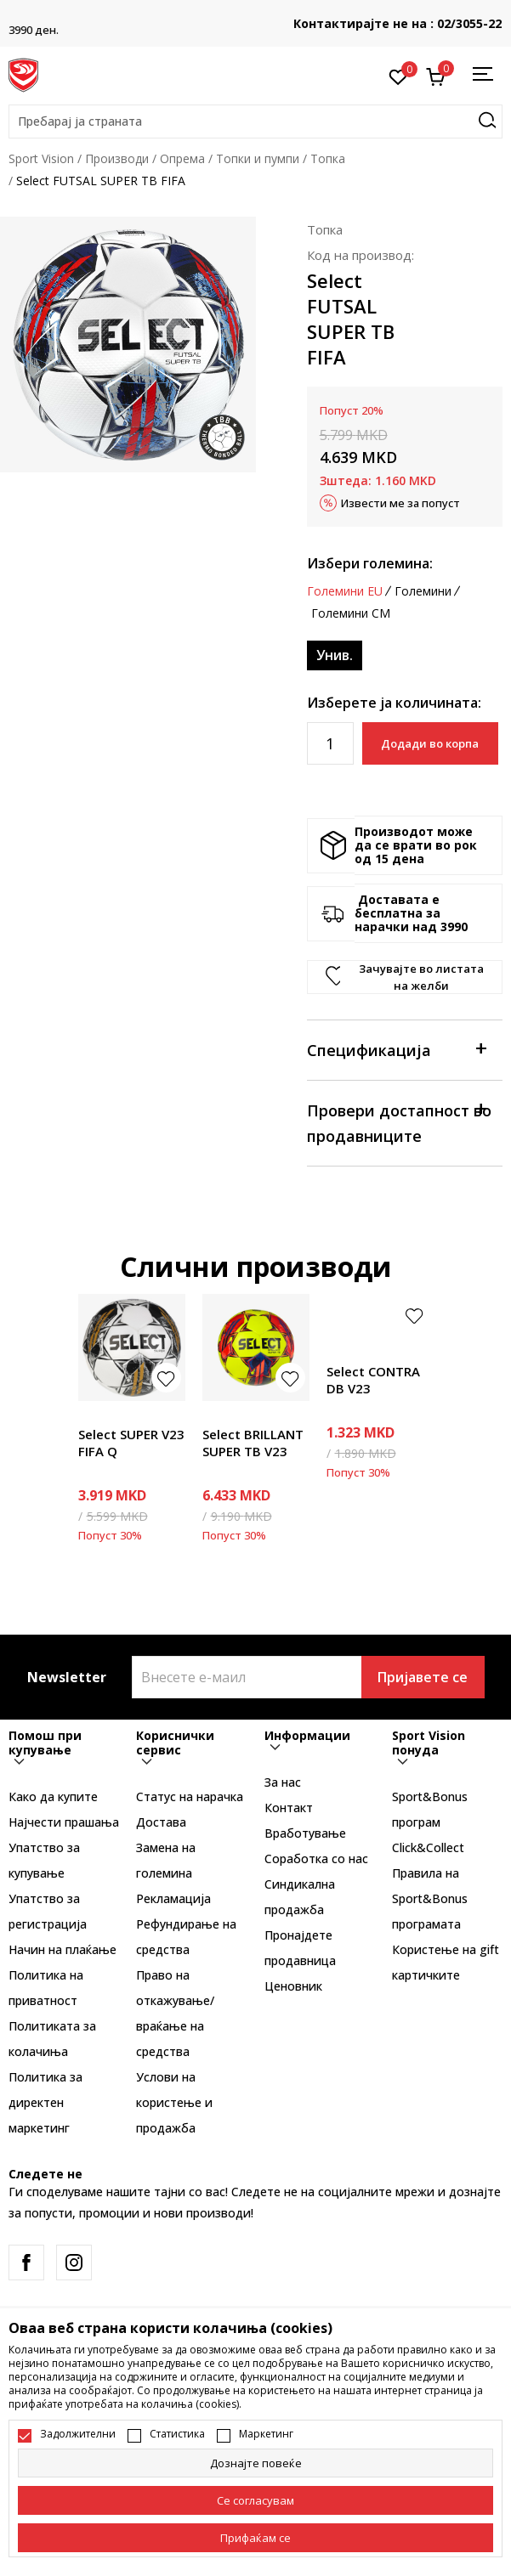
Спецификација (396, 1048)
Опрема (182, 158)
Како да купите (53, 1796)
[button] (255, 121)
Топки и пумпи (257, 158)
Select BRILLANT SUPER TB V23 (253, 1443)
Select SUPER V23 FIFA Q (131, 1443)
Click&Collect (428, 1847)
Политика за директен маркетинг (45, 2102)
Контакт (288, 1807)
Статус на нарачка (189, 1796)
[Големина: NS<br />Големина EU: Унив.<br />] (334, 655)
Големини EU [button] (345, 591)
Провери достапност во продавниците (399, 1122)
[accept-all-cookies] (255, 2537)
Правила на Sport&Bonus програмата (430, 1898)
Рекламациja (173, 1898)
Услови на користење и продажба (174, 2102)
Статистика (177, 2434)
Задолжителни (78, 2434)
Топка (327, 158)
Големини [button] (423, 591)
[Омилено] (398, 75)
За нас (282, 1782)
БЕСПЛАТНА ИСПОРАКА (256, 17)
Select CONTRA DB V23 (373, 1380)
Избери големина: (370, 563)
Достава (161, 1822)
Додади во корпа (430, 743)
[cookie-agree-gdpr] (255, 2500)
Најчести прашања (64, 1822)
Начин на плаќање (62, 1949)
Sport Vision (41, 158)
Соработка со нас (316, 1858)
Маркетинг (266, 2434)
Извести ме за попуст (400, 503)
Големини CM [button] (350, 613)
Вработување (305, 1833)
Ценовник (293, 1986)
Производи (117, 158)
